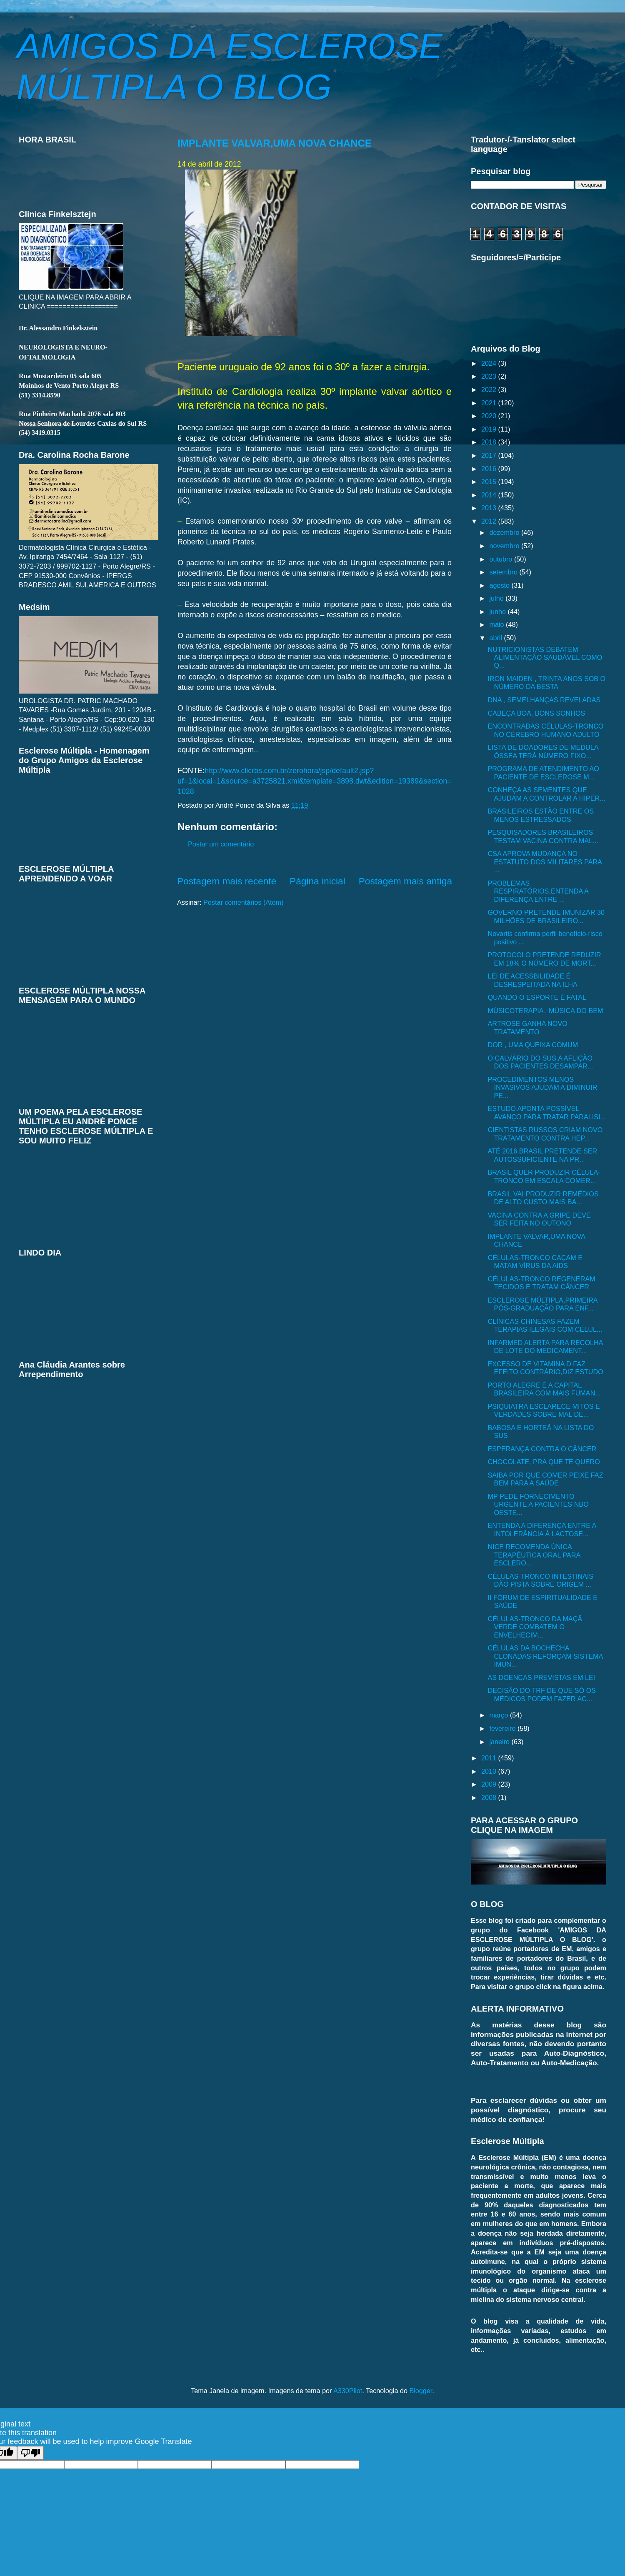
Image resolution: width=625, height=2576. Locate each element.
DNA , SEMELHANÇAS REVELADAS (544, 700)
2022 (489, 389)
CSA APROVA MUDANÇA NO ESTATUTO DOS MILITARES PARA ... (544, 862)
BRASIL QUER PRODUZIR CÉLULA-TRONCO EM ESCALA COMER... (544, 1176)
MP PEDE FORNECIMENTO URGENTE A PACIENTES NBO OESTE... (538, 1504)
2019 (489, 429)
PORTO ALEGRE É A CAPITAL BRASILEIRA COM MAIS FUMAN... (544, 1389)
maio (497, 624)
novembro (505, 545)
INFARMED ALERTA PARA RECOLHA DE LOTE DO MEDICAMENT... (545, 1346)
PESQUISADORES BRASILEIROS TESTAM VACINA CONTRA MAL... (543, 836)
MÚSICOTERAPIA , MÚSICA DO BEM (545, 1010)
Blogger (420, 2390)
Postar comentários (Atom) (243, 902)
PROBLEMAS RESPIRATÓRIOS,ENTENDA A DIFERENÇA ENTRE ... (538, 891)
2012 (489, 521)
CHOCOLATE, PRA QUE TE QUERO (544, 1461)
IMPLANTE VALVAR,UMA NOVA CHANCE (275, 143)
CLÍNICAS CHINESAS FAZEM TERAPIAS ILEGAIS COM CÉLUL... (545, 1325)
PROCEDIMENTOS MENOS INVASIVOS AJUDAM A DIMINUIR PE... (542, 1087)
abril (496, 638)
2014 (489, 495)
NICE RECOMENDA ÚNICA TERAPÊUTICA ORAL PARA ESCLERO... (534, 1555)
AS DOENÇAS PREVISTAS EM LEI (541, 1677)
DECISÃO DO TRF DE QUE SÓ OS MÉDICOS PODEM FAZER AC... (542, 1694)
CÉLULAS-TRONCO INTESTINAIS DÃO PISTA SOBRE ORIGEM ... (540, 1580)
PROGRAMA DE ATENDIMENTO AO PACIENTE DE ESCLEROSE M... (543, 772)
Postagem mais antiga (405, 881)
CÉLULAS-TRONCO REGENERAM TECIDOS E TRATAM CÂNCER (541, 1282)
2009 (489, 1784)
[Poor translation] (30, 2453)
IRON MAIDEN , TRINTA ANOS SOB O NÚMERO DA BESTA (546, 682)
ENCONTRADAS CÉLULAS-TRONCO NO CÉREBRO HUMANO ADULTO (545, 730)
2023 (489, 376)
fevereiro (503, 1728)
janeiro (500, 1741)
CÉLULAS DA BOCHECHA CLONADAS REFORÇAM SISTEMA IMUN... (545, 1656)
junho (498, 611)
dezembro (505, 532)
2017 (489, 455)
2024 (489, 363)
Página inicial (317, 881)
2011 (489, 1758)
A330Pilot (347, 2390)
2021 (489, 403)
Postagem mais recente (226, 881)
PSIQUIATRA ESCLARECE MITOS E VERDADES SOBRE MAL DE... (544, 1410)
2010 (489, 1771)
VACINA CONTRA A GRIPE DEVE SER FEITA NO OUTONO (539, 1219)
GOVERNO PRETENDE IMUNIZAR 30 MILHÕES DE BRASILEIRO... (546, 916)
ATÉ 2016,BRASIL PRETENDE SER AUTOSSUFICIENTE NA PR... (542, 1155)
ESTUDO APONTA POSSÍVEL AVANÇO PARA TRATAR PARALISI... (547, 1112)
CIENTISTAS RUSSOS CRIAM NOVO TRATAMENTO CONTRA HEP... (545, 1133)
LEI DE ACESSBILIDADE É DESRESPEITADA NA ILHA (532, 980)
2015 (489, 481)
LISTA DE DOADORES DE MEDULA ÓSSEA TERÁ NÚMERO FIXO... (543, 751)
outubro (501, 559)
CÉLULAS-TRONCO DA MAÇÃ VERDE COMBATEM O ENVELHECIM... (535, 1627)
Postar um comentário (221, 844)
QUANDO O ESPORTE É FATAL (537, 997)
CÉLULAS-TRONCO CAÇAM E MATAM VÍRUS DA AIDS (535, 1261)
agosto (500, 585)
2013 (489, 508)
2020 (489, 415)
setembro (504, 572)
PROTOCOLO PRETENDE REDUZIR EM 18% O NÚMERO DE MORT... (544, 958)
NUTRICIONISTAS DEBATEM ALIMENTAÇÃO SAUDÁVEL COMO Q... (545, 657)
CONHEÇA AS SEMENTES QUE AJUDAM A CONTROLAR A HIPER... (546, 793)
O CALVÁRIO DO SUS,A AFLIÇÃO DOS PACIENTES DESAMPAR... (540, 1062)
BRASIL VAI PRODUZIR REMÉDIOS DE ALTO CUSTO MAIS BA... (543, 1198)
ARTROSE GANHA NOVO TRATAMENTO (527, 1027)
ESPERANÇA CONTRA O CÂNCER (542, 1449)
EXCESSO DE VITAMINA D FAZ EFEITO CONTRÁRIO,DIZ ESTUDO (545, 1367)
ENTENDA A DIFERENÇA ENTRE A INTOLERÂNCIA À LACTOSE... (542, 1529)
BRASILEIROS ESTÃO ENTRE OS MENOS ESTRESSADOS (541, 815)
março (499, 1715)
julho (497, 598)
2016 (489, 468)
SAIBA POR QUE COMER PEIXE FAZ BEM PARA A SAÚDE (545, 1479)
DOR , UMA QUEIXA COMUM (533, 1044)
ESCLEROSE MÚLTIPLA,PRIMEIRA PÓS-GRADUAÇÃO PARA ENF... (542, 1304)
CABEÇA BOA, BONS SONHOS (536, 713)
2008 (489, 1797)
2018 (489, 442)
